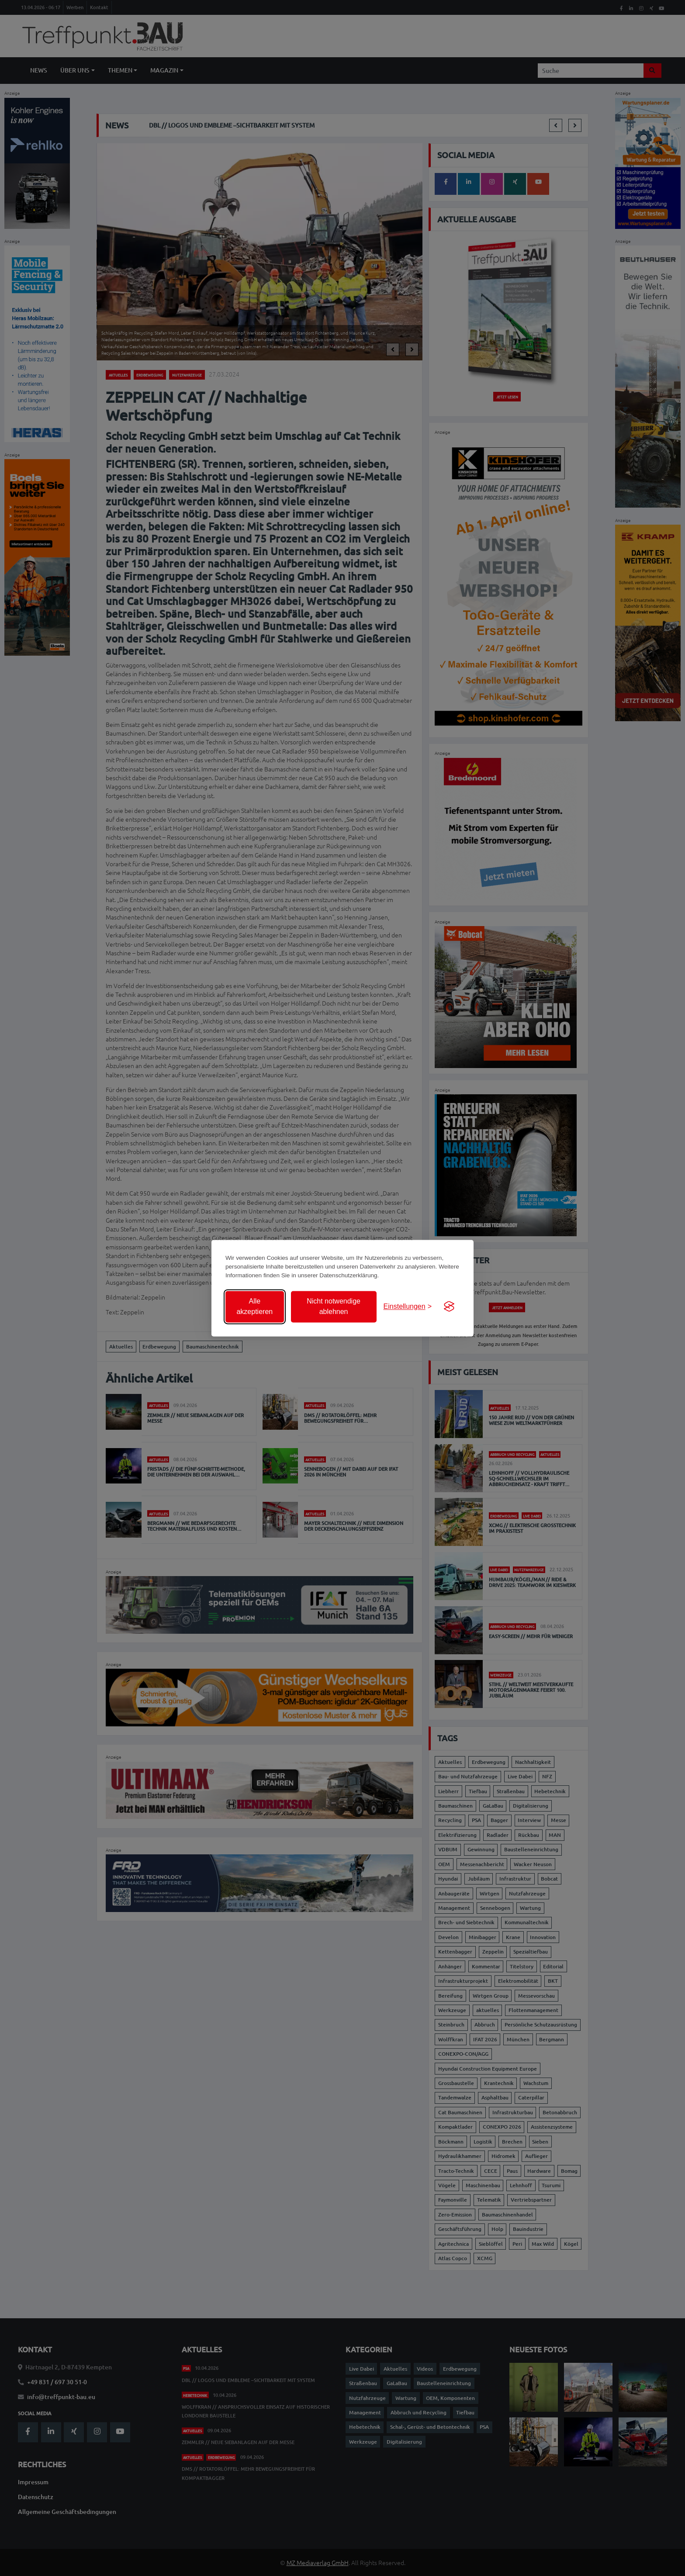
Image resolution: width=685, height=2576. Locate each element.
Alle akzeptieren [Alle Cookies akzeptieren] (254, 1306)
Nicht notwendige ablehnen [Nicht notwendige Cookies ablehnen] (333, 1306)
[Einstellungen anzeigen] (408, 1306)
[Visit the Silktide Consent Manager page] (449, 1306)
